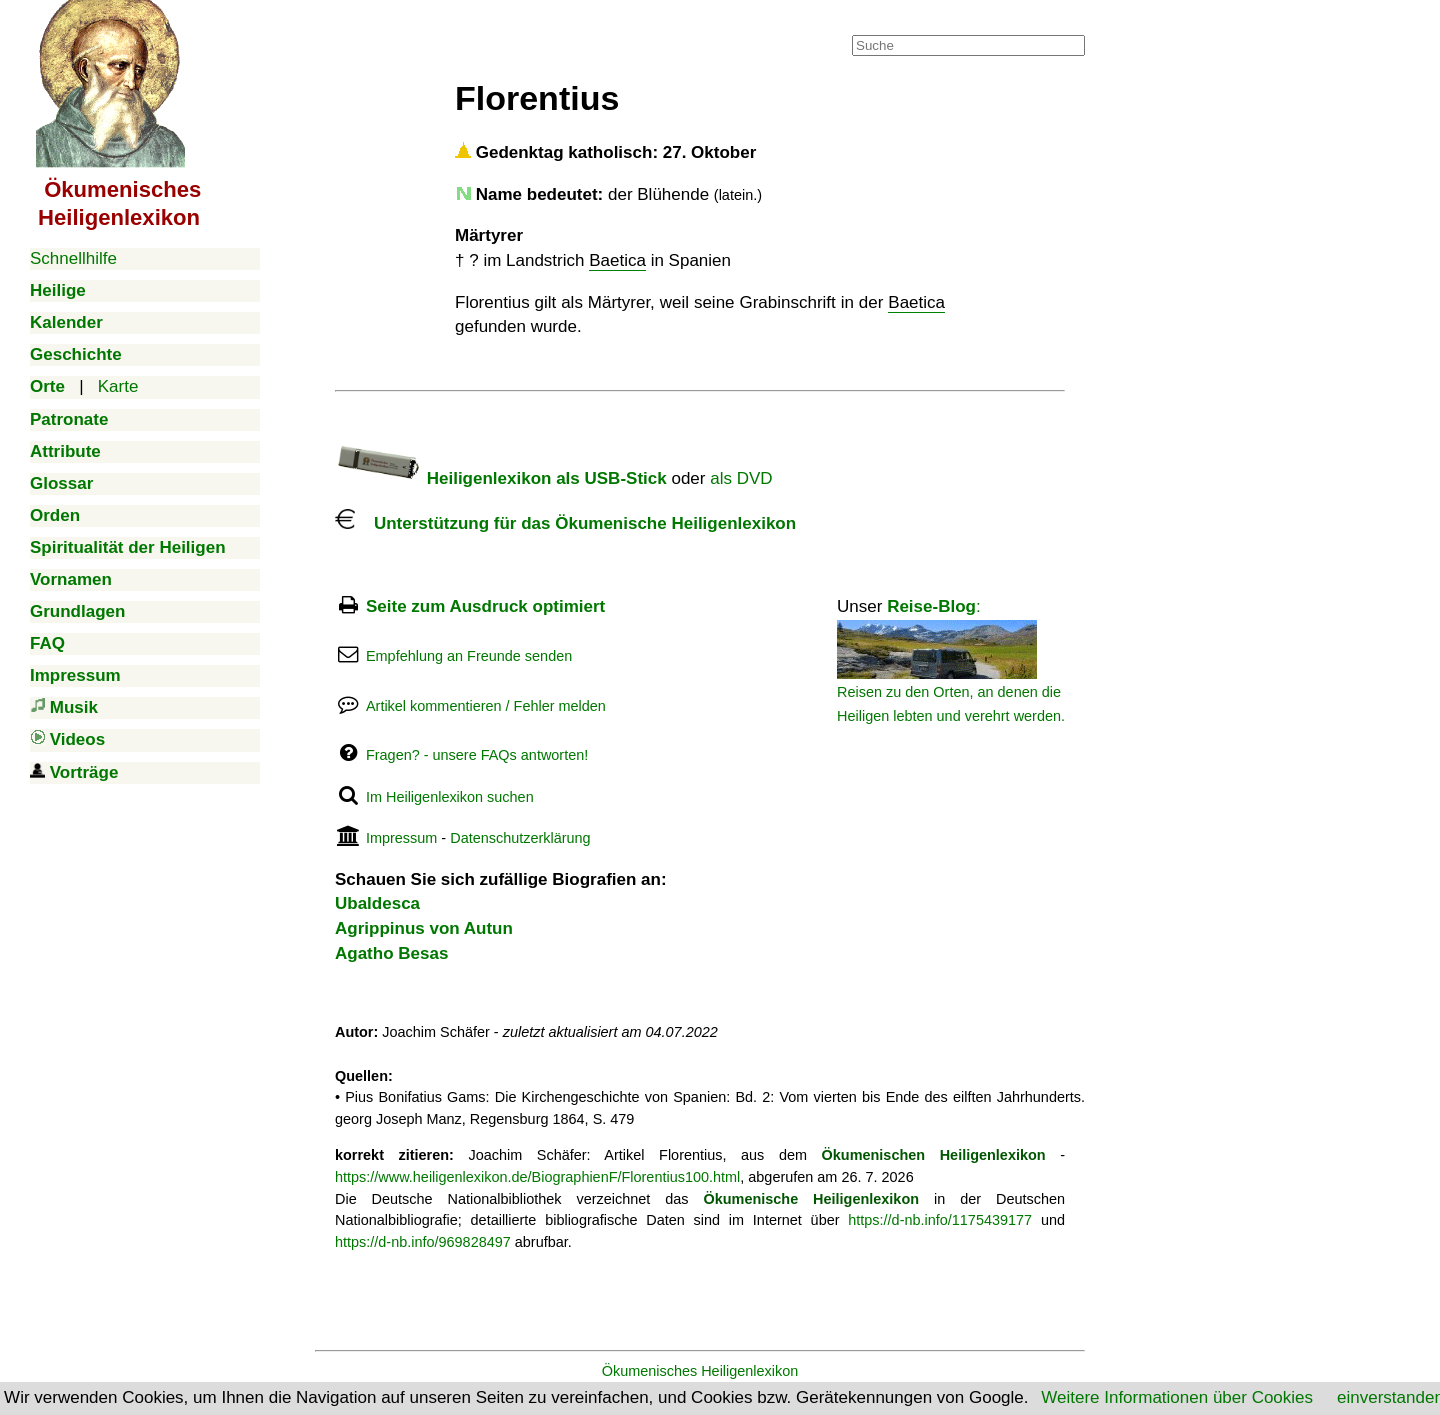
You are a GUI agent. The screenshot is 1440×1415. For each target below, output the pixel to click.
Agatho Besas (391, 953)
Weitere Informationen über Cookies (1177, 1397)
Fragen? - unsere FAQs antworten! (477, 755)
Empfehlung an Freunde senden (469, 656)
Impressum (401, 838)
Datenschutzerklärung (520, 838)
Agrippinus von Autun (424, 928)
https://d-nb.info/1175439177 (940, 1220)
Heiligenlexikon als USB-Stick (501, 478)
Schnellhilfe (73, 258)
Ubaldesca (377, 903)
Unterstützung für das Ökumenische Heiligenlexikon (565, 523)
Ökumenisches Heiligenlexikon (700, 1371)
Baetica (617, 260)
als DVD (741, 478)
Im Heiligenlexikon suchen (450, 797)
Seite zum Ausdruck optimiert (485, 606)
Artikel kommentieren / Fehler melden (486, 706)
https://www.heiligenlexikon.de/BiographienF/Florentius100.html (537, 1177)
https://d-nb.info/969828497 (423, 1242)
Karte (118, 386)
